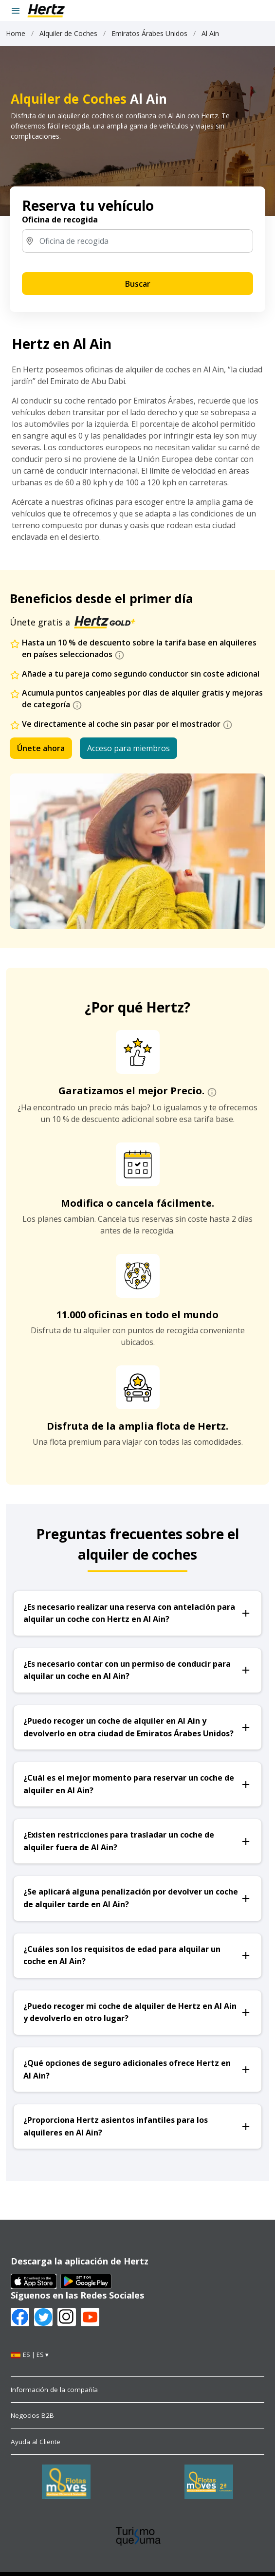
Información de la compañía (54, 2389)
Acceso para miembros (128, 748)
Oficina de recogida (60, 219)
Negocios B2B (32, 2415)
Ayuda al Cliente (35, 2441)
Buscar (137, 283)
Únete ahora (41, 748)
